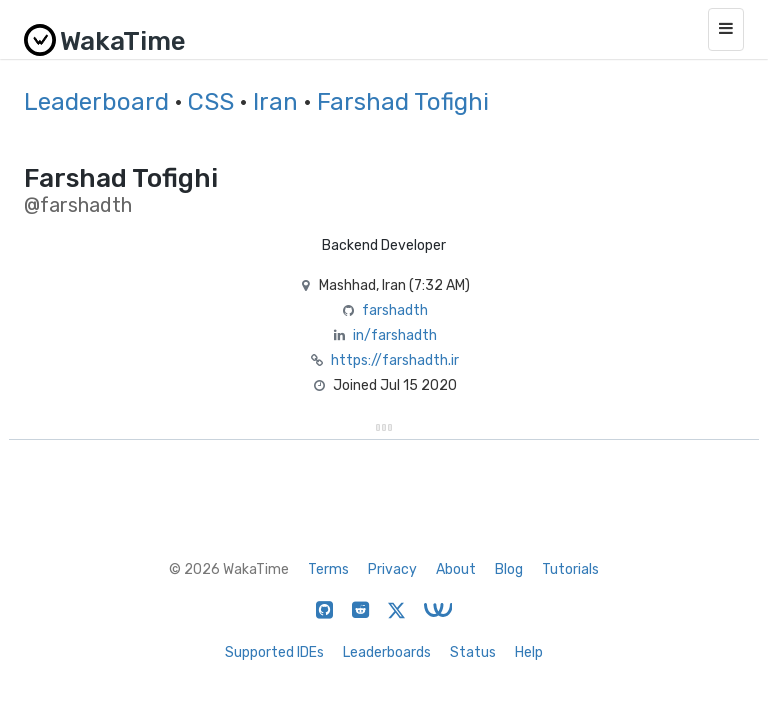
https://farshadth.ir (395, 360)
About (456, 569)
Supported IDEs (274, 652)
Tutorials (570, 569)
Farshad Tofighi (403, 102)
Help (529, 652)
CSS (211, 102)
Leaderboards (387, 652)
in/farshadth (395, 335)
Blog (509, 569)
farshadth (395, 310)
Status (473, 652)
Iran (275, 102)
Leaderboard (96, 102)
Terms (328, 569)
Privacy (392, 569)
